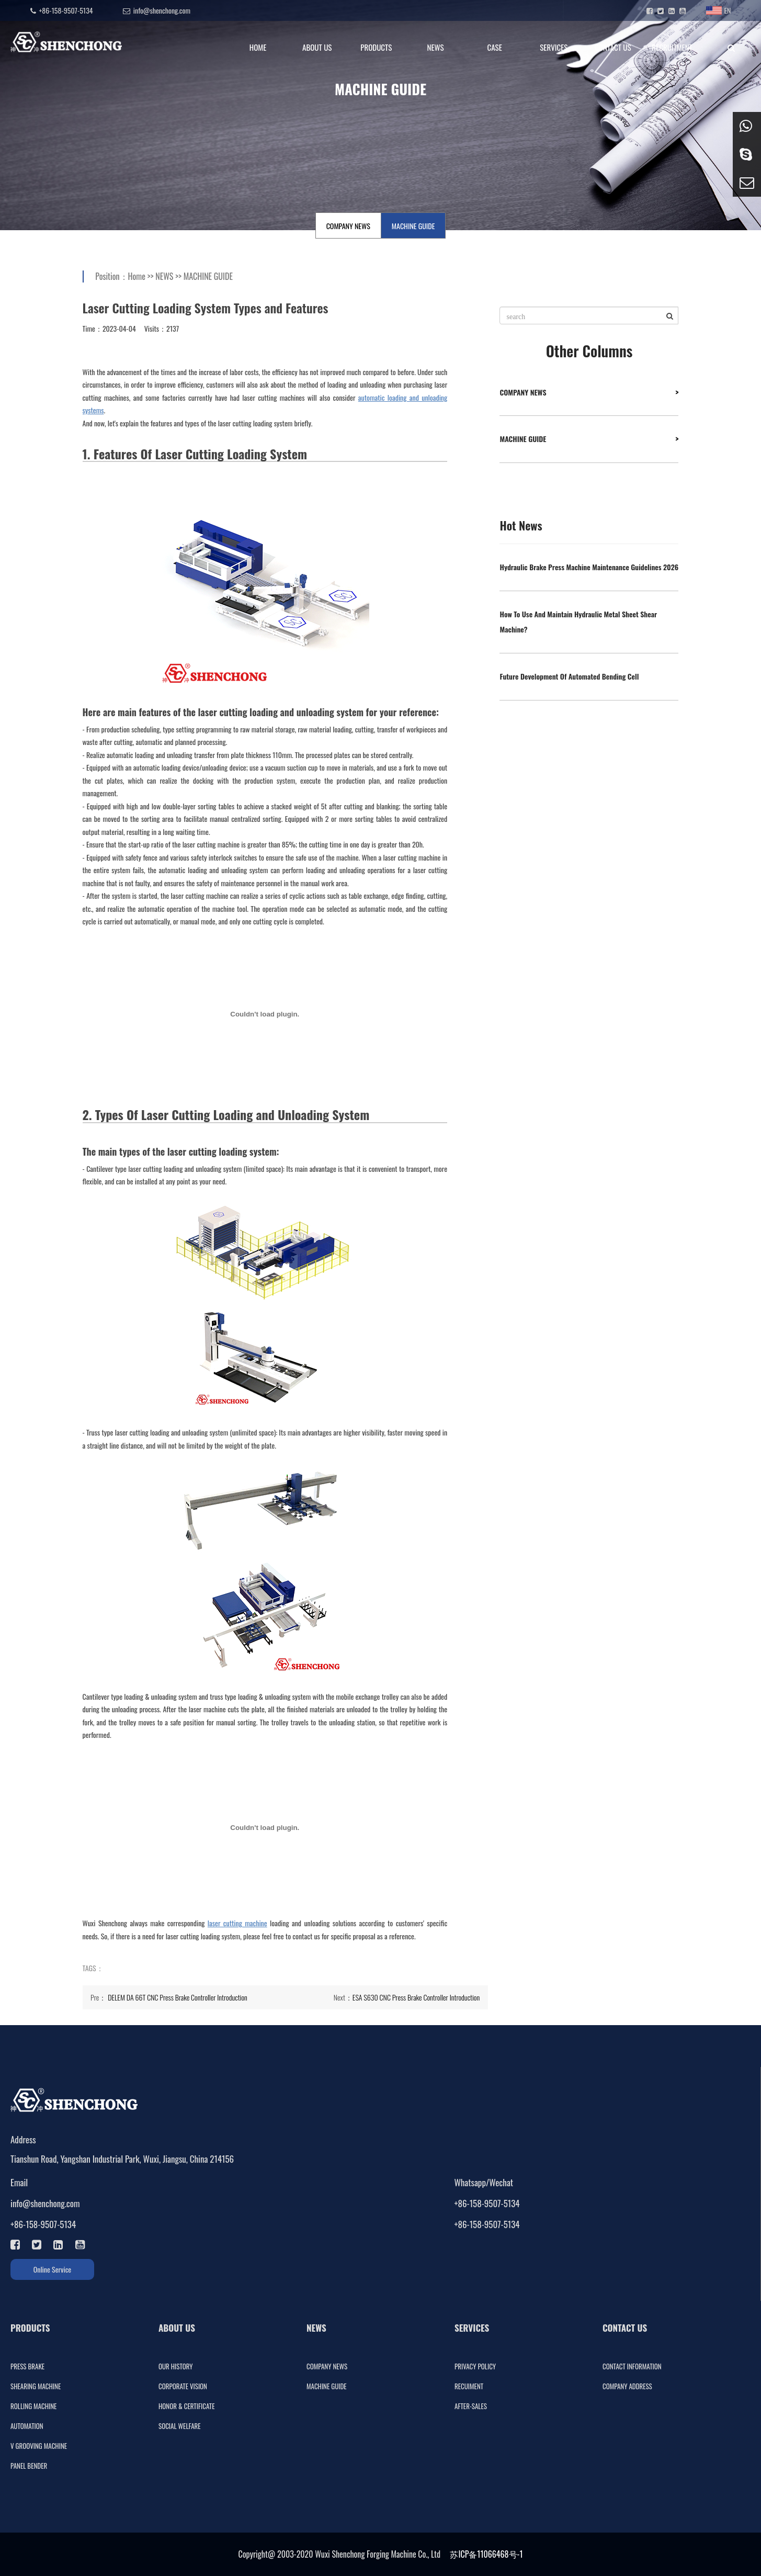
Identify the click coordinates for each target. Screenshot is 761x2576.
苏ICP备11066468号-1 (486, 2554)
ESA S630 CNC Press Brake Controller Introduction (416, 1997)
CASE (494, 47)
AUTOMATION (26, 2426)
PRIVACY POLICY (475, 2366)
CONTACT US (613, 47)
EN (718, 10)
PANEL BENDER (28, 2465)
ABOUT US (317, 47)
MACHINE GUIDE (413, 225)
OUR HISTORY (175, 2366)
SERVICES (553, 47)
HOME (258, 47)
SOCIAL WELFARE (179, 2426)
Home (136, 276)
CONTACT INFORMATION (632, 2366)
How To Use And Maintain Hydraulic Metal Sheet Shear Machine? (578, 621)
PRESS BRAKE (27, 2366)
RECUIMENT (469, 2386)
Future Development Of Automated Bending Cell (569, 676)
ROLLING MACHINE (33, 2406)
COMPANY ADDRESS (627, 2386)
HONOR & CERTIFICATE (186, 2406)
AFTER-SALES (471, 2406)
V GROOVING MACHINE (38, 2446)
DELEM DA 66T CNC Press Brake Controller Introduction (177, 1997)
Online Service (52, 2269)
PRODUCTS (376, 47)
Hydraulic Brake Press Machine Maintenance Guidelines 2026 (588, 566)
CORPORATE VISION (182, 2386)
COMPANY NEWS (348, 225)
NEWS (435, 47)
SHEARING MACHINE (35, 2386)
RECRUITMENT (672, 47)
